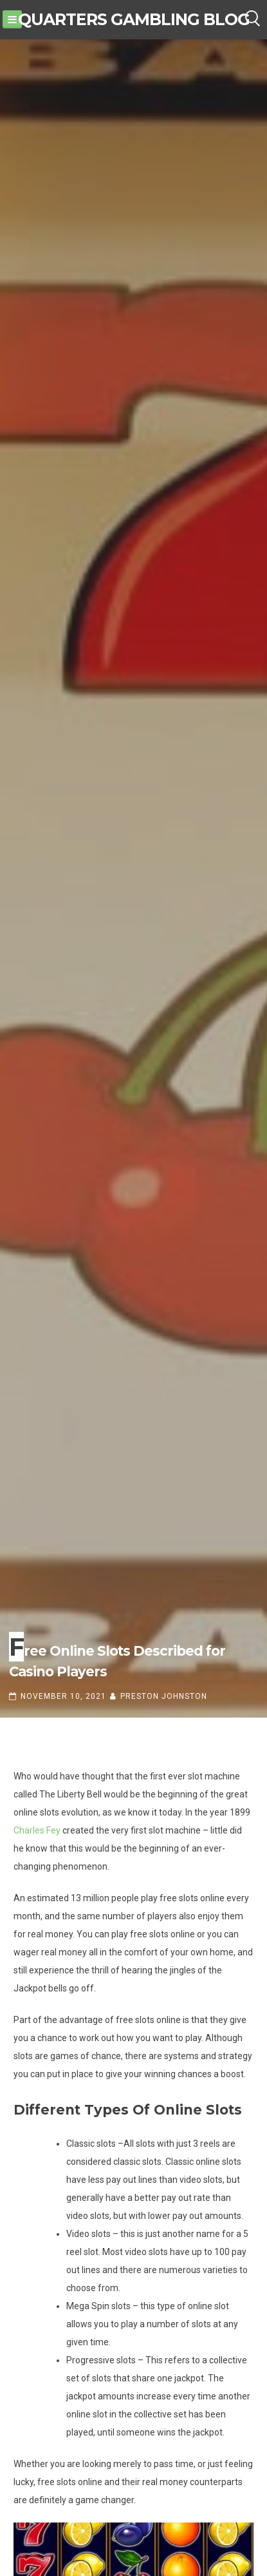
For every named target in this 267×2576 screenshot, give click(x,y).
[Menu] (12, 19)
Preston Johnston (163, 1696)
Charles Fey (37, 1830)
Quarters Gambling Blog (134, 19)
